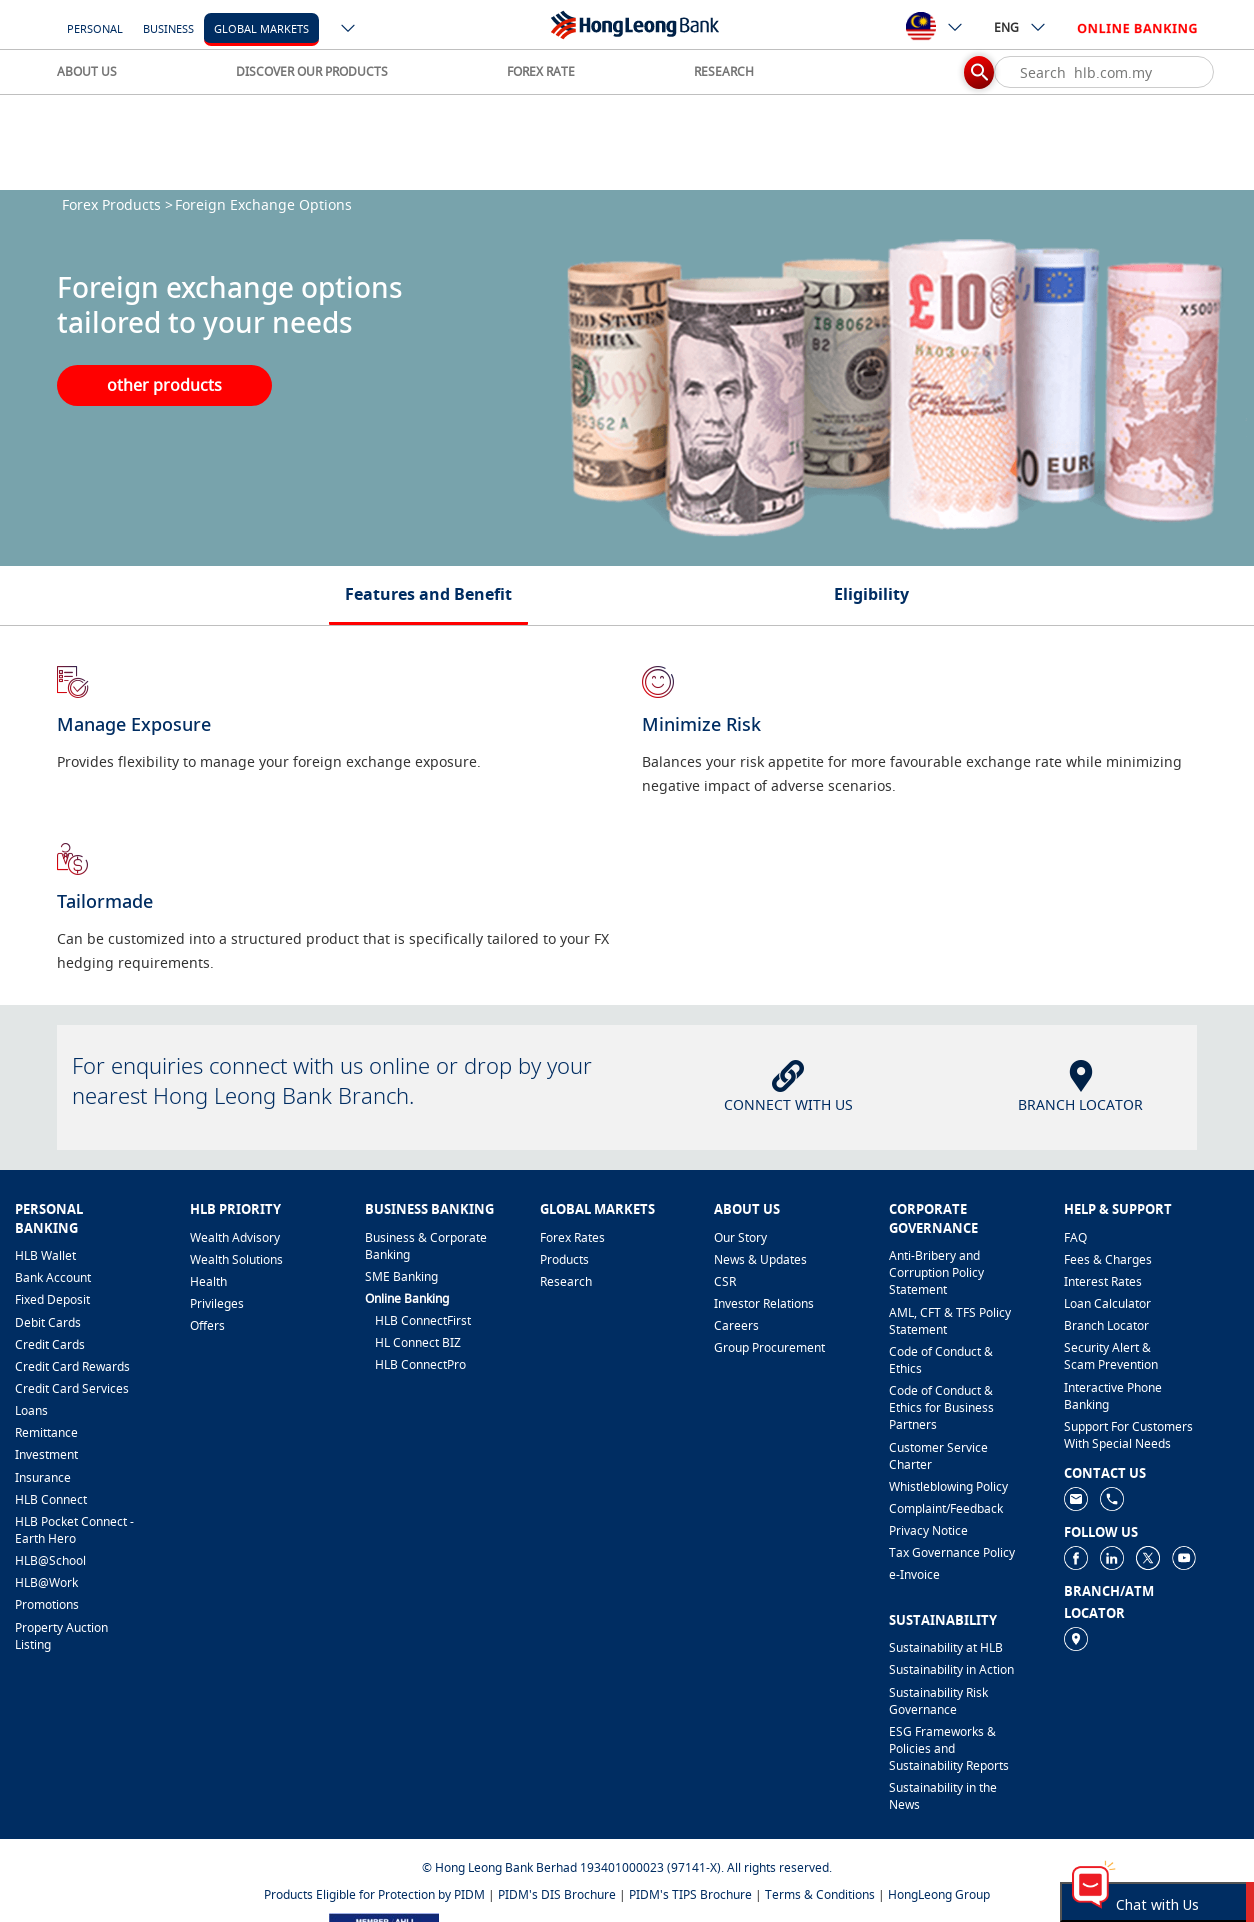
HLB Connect (51, 1499)
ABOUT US (87, 71)
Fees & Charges (1108, 1259)
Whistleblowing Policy (948, 1486)
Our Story (740, 1237)
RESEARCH (724, 71)
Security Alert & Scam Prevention (1111, 1356)
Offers (207, 1325)
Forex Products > (117, 204)
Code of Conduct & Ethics (941, 1360)
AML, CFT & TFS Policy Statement (950, 1321)
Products (564, 1259)
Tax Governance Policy (952, 1552)
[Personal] (95, 27)
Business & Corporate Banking (426, 1246)
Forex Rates (572, 1237)
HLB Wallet (45, 1255)
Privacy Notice (928, 1530)
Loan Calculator (1107, 1303)
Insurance (43, 1477)
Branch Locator (1106, 1325)
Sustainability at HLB (946, 1647)
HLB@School (50, 1560)
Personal (95, 28)
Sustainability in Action (951, 1669)
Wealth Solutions (236, 1259)
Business (168, 28)
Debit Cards (48, 1322)
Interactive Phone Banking (1113, 1396)
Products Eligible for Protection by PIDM (374, 1894)
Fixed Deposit (52, 1299)
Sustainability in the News (943, 1796)
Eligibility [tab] (871, 594)
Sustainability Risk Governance (938, 1701)
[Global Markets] (261, 27)
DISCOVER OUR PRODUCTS (312, 71)
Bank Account (53, 1277)
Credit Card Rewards (72, 1366)
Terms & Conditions (820, 1894)
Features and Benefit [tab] (428, 594)
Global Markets (261, 28)
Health (208, 1281)
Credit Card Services (72, 1388)
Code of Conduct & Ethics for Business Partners (941, 1407)
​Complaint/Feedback (946, 1508)
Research (566, 1281)
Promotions (47, 1604)
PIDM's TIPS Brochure (690, 1894)
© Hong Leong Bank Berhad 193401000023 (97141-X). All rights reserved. (627, 1867)
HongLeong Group (939, 1894)
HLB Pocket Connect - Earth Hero (74, 1530)
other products (164, 385)
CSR (725, 1281)
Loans (31, 1410)
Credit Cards (50, 1344)
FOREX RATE (541, 71)
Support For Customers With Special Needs (1128, 1435)
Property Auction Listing (61, 1636)
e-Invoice (914, 1574)
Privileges (217, 1303)
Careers (736, 1325)
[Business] (168, 27)
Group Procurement (769, 1347)
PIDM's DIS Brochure (557, 1894)
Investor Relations (764, 1303)
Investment (46, 1454)
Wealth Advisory (235, 1237)
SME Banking (401, 1276)
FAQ (1075, 1237)
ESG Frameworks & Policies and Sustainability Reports (949, 1748)
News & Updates (760, 1259)
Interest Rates (1103, 1281)
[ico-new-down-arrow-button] (349, 30)
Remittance (46, 1432)
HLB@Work (46, 1582)
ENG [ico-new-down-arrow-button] (1020, 27)
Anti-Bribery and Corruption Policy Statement (936, 1272)
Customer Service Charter (938, 1456)
